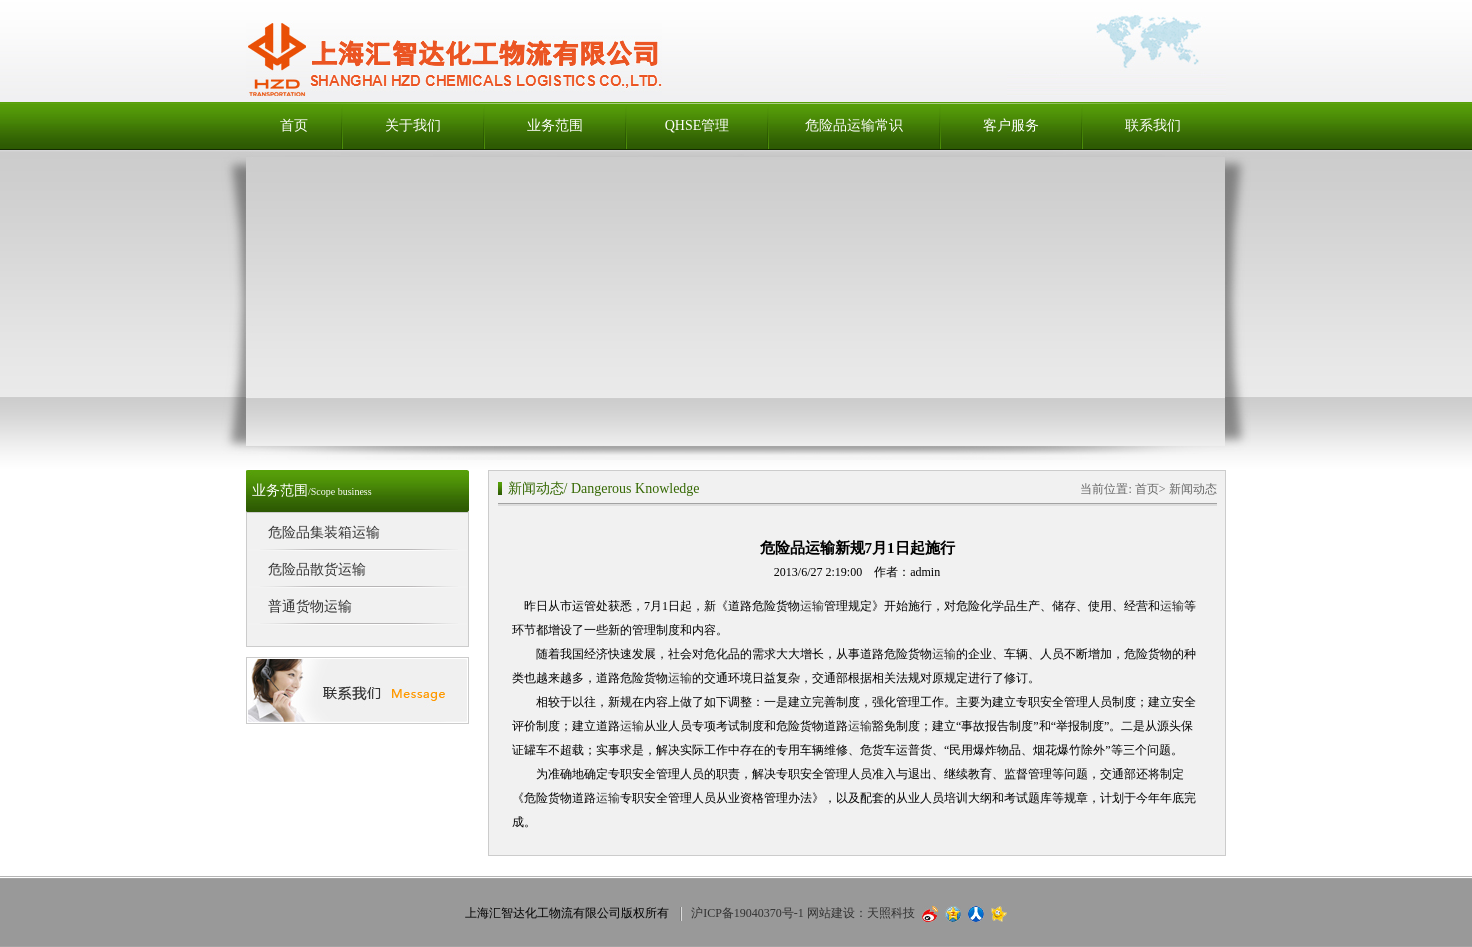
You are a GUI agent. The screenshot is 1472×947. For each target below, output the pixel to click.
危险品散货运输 (317, 569)
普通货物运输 (310, 606)
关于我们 (413, 125)
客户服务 (1011, 125)
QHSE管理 (697, 125)
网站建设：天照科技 (861, 913)
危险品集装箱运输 (324, 532)
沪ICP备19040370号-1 (747, 913)
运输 (812, 606)
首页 (294, 125)
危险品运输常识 (854, 125)
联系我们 (1153, 125)
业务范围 (555, 125)
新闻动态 (536, 488)
